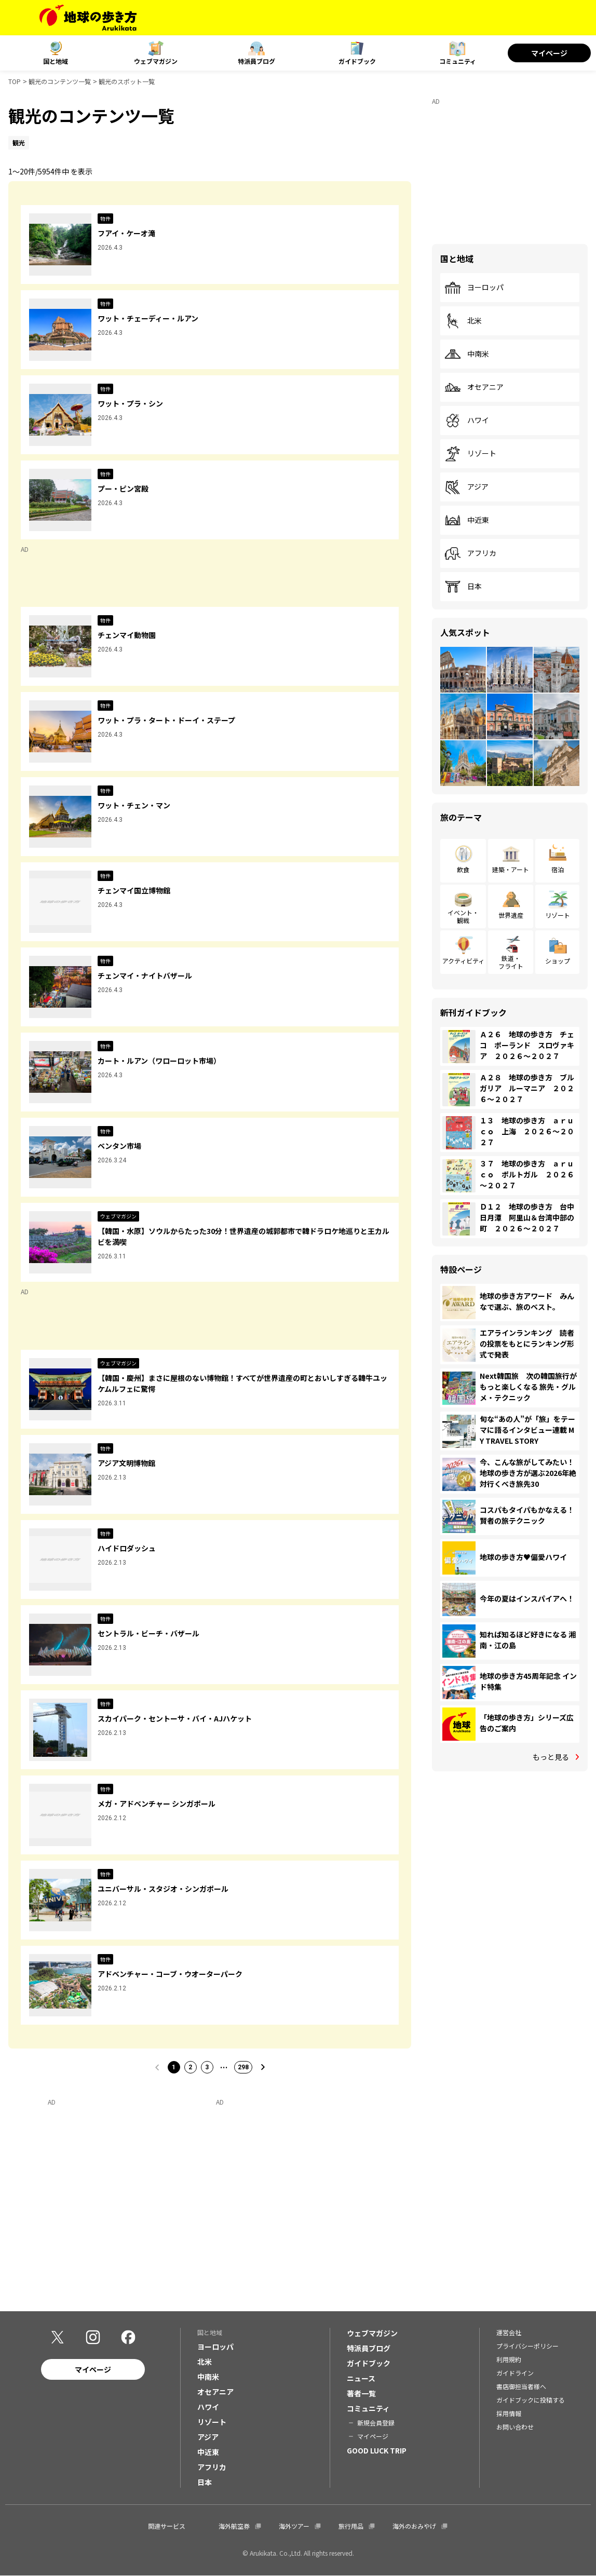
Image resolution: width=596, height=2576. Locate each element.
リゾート (470, 453)
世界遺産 (510, 915)
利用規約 (508, 2359)
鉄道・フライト (510, 962)
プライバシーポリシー (527, 2345)
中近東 (466, 520)
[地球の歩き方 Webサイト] (88, 18)
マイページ (549, 53)
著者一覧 (361, 2393)
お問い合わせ (515, 2426)
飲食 (463, 869)
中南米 (466, 354)
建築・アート (510, 869)
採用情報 (508, 2413)
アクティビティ (463, 960)
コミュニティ (457, 61)
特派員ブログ (256, 61)
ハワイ (466, 420)
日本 (463, 586)
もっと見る (551, 1757)
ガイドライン (515, 2372)
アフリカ (470, 553)
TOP (14, 81)
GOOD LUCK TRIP (377, 2450)
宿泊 (557, 869)
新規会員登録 (376, 2422)
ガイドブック (357, 61)
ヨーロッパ (474, 287)
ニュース (361, 2378)
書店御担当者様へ (521, 2386)
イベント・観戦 (463, 916)
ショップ (557, 960)
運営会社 (508, 2332)
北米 (463, 321)
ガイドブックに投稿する (530, 2399)
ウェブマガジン (156, 61)
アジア (466, 487)
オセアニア (474, 387)
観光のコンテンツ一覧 (60, 81)
